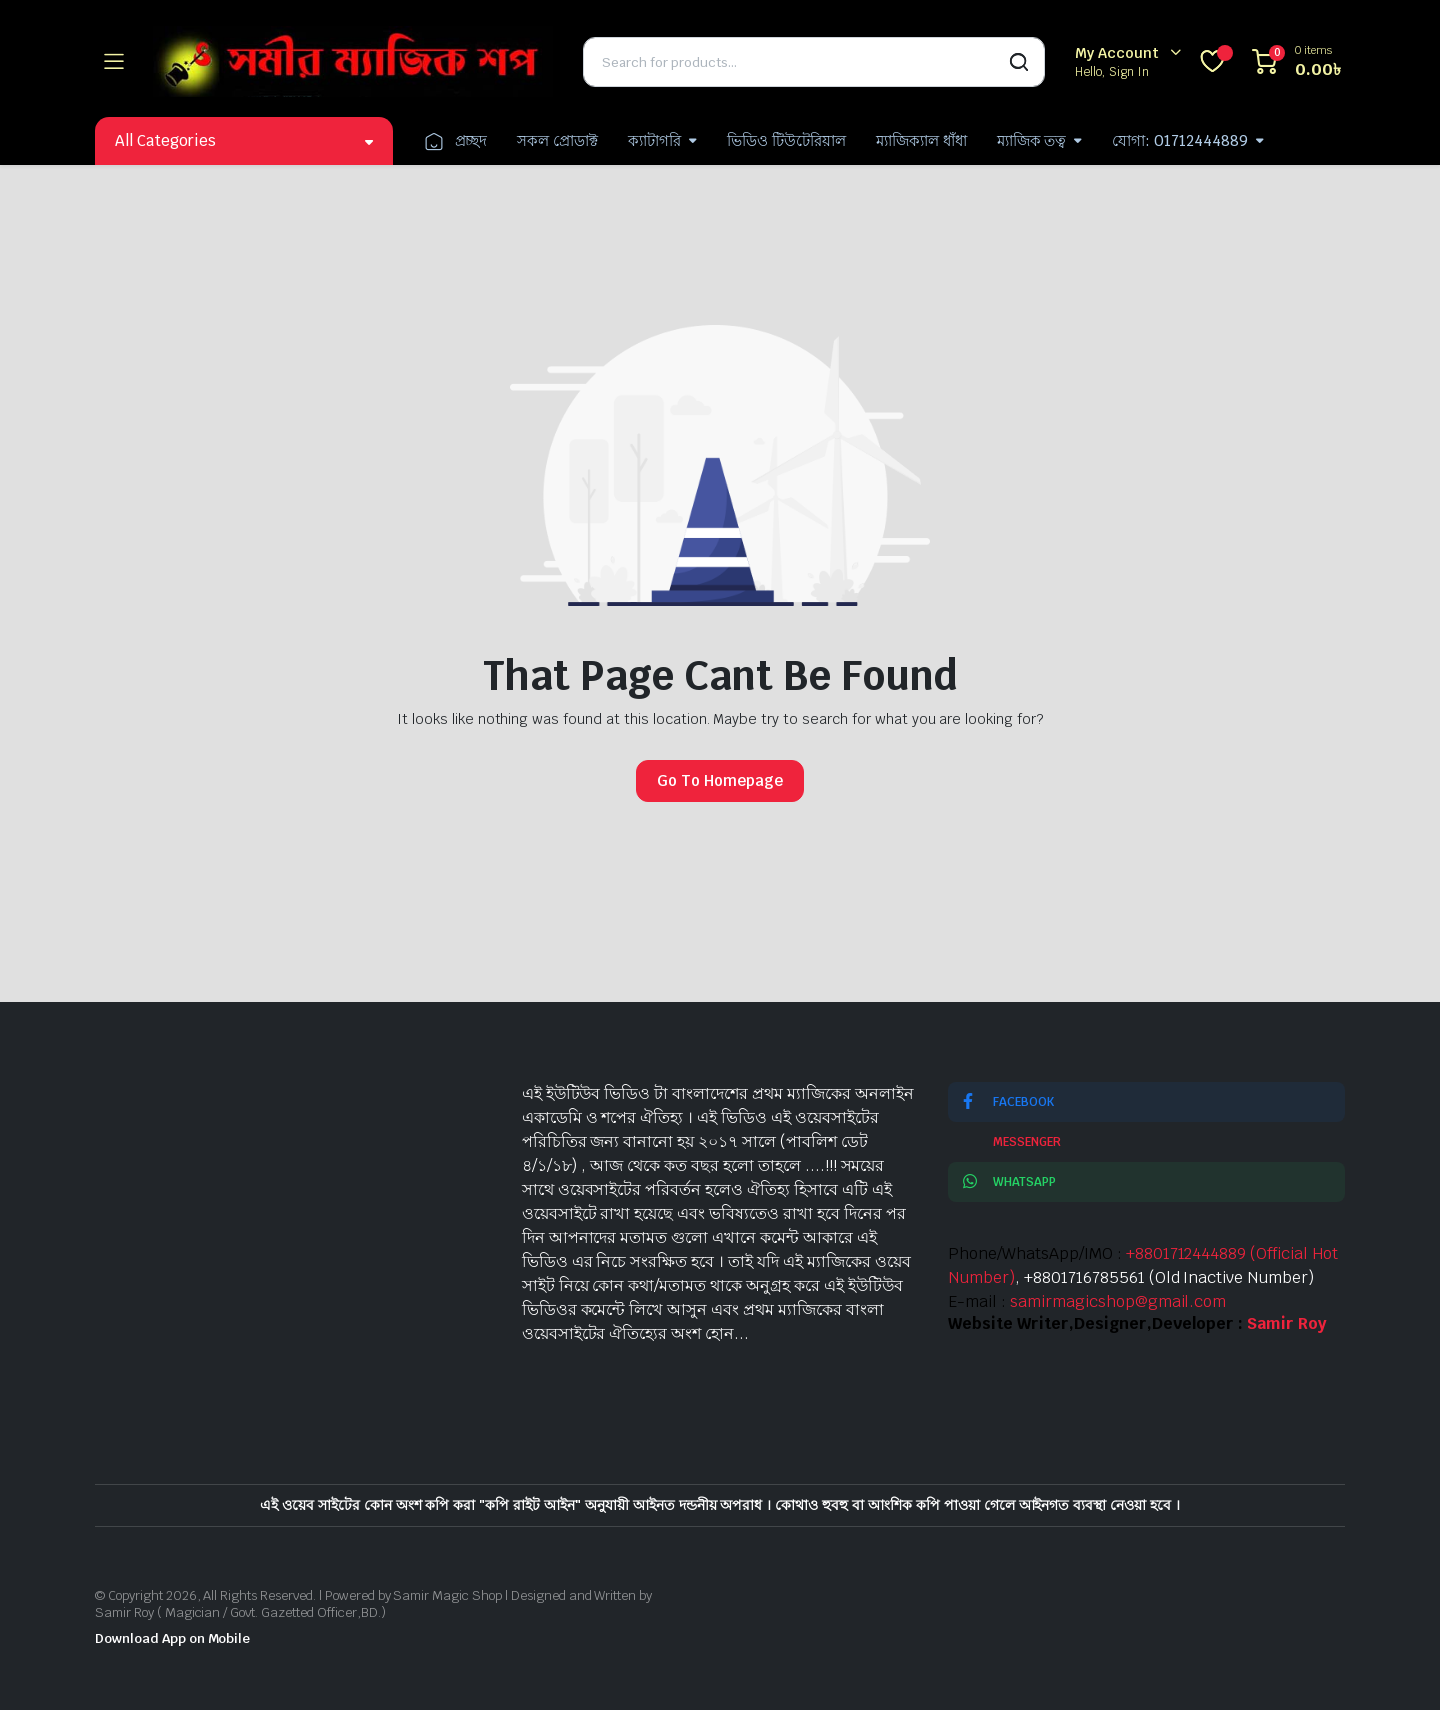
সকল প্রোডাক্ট (557, 140)
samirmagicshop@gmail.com (1118, 1301)
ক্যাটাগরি (654, 140)
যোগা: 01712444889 (1180, 140)
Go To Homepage (720, 780)
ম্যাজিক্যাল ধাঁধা (921, 140)
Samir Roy (1287, 1323)
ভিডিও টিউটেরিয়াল (786, 140)
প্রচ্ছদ (455, 141)
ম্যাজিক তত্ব (1032, 140)
